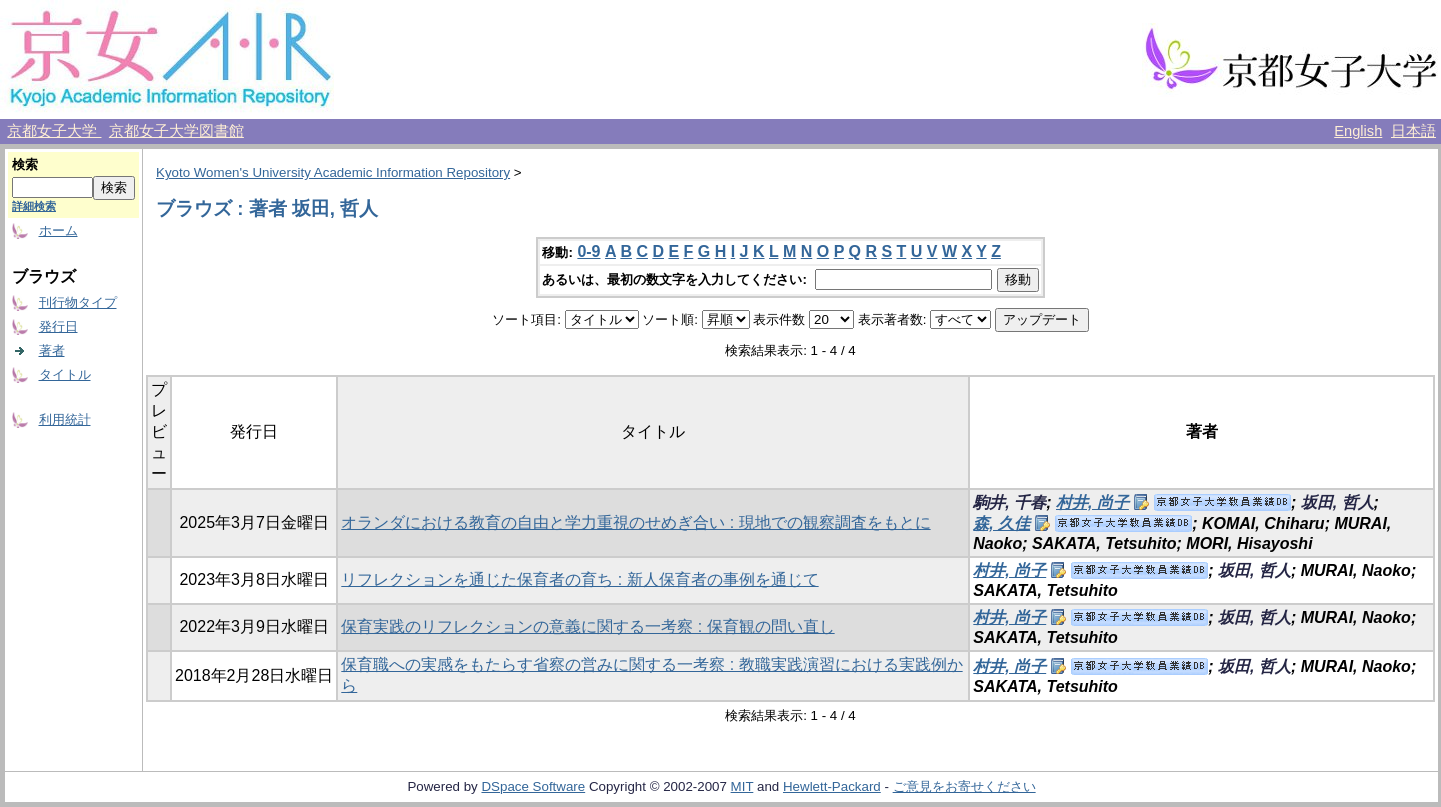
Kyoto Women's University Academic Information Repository (333, 172)
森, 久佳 (1001, 523)
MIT (742, 786)
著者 (52, 350)
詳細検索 (34, 206)
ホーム (58, 230)
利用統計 (65, 419)
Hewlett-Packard (832, 786)
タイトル (65, 374)
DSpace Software (533, 786)
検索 (25, 164)
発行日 (58, 326)
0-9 (588, 251)
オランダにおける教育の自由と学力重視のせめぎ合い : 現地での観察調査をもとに (635, 522)
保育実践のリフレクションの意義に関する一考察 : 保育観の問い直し (587, 626)
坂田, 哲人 (1337, 502)
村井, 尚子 (1092, 502)
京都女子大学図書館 (176, 131)
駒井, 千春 (1009, 502)
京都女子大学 (54, 131)
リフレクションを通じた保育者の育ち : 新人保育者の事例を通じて (579, 579)
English (1358, 131)
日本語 (1413, 131)
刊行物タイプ (78, 302)
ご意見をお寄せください (964, 786)
